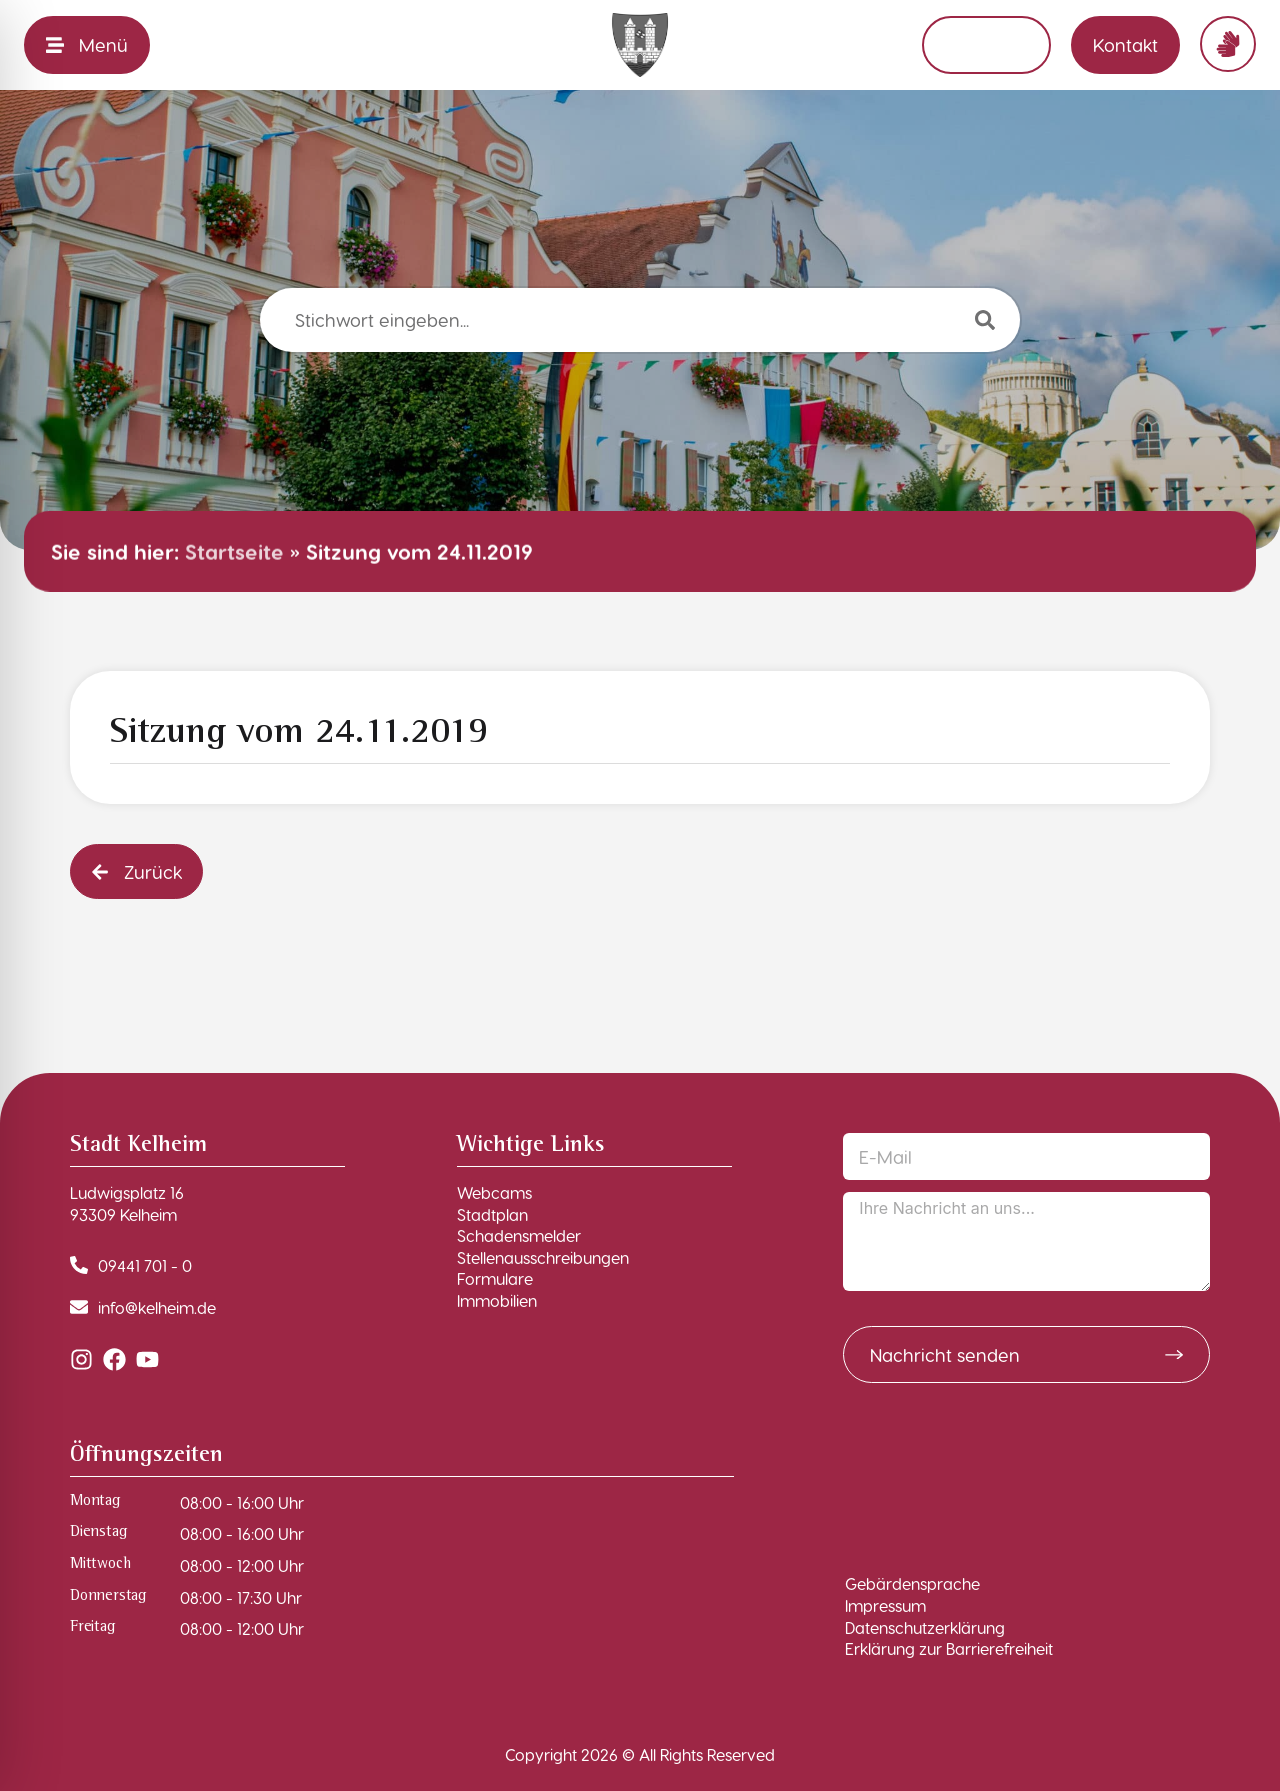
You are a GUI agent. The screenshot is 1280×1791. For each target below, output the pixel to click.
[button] (136, 871)
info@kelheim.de (157, 1307)
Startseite (234, 551)
